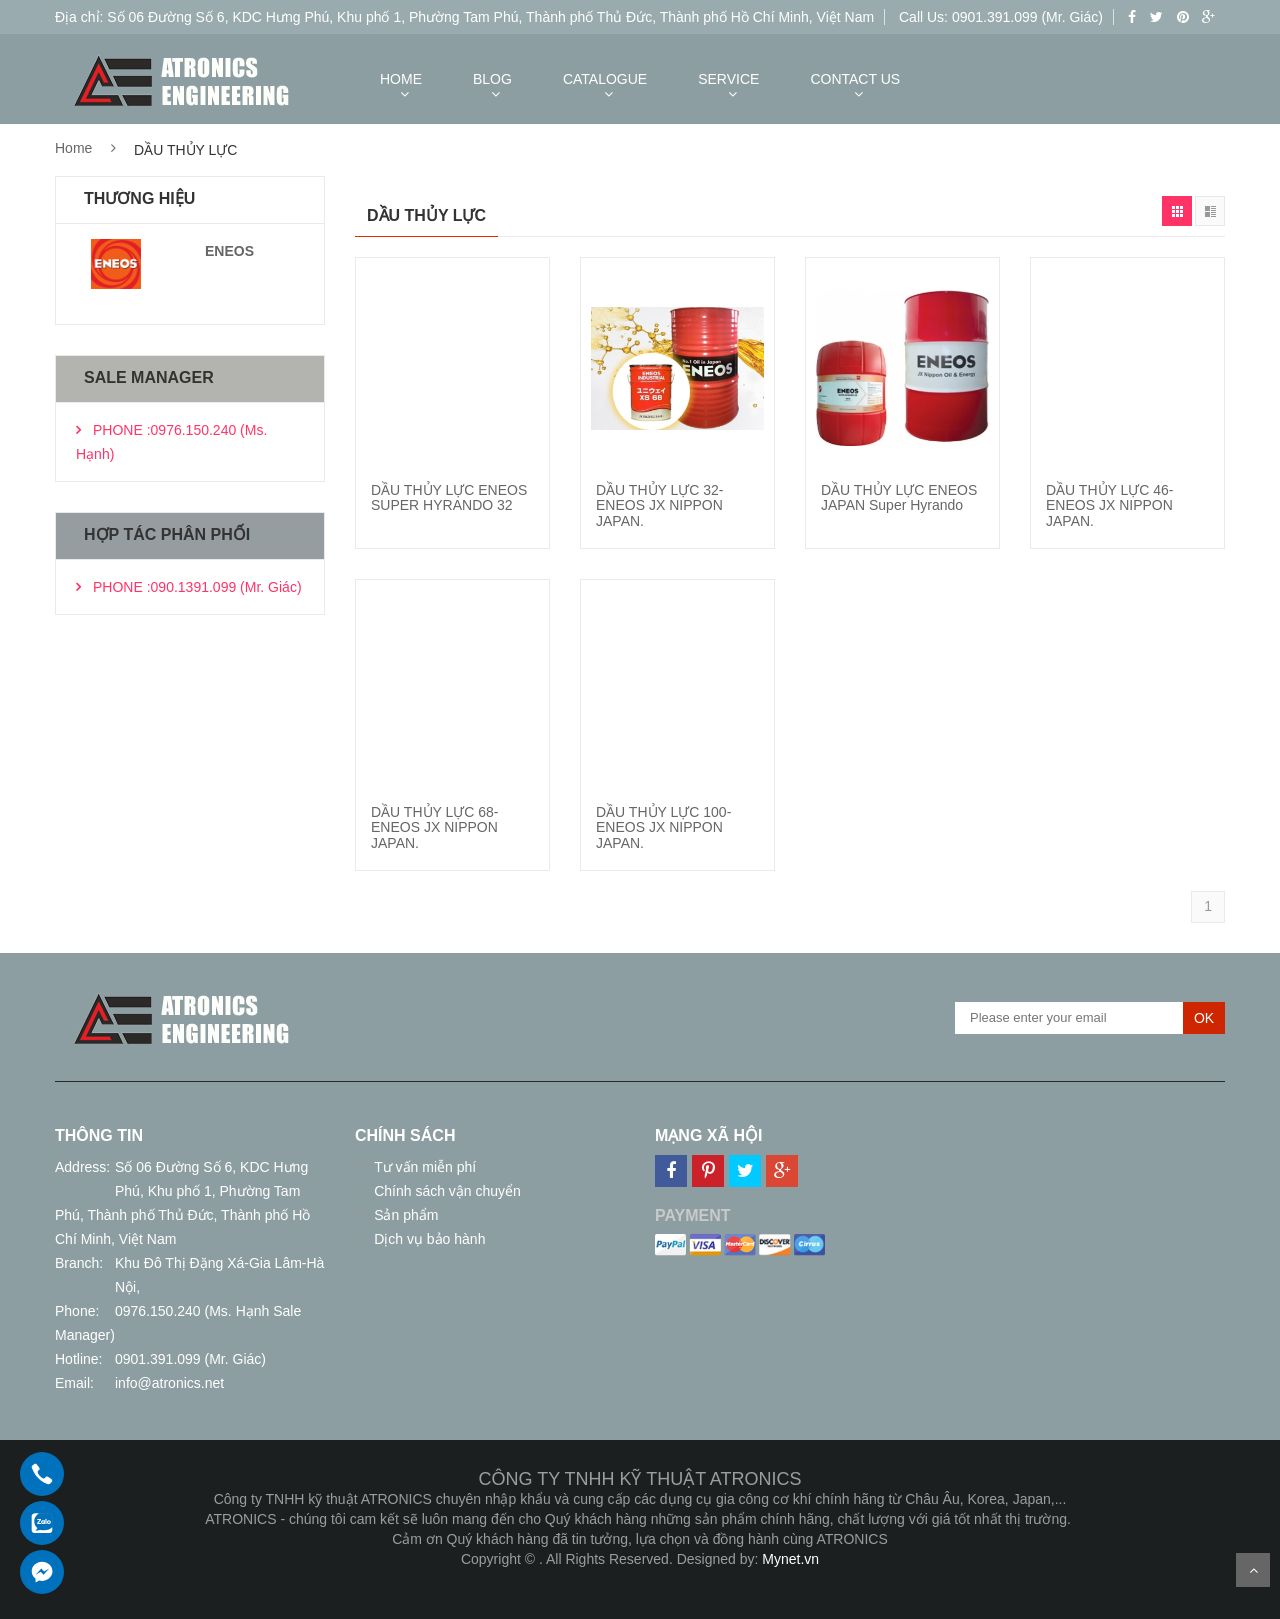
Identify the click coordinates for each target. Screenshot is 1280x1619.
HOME (401, 79)
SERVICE (728, 79)
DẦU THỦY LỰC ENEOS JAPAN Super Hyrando (899, 497)
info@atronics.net (169, 1383)
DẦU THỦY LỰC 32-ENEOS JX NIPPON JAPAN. (660, 505)
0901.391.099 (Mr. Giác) (190, 1359)
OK (1204, 1018)
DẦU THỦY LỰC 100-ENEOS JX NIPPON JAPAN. (663, 827)
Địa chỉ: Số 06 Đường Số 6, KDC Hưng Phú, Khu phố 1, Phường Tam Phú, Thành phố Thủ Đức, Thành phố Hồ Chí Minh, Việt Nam (464, 17)
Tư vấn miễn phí (423, 1167)
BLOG (492, 79)
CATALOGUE (605, 79)
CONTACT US (855, 79)
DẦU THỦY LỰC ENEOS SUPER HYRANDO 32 (449, 497)
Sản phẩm (404, 1215)
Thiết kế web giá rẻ (640, 1579)
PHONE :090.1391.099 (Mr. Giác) (197, 587)
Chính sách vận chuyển (445, 1191)
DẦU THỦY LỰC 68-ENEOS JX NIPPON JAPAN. (435, 827)
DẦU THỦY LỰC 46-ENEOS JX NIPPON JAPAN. (1110, 505)
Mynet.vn (790, 1559)
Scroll (1253, 1570)
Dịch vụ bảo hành (427, 1239)
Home (73, 148)
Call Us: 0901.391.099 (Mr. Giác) (1001, 17)
